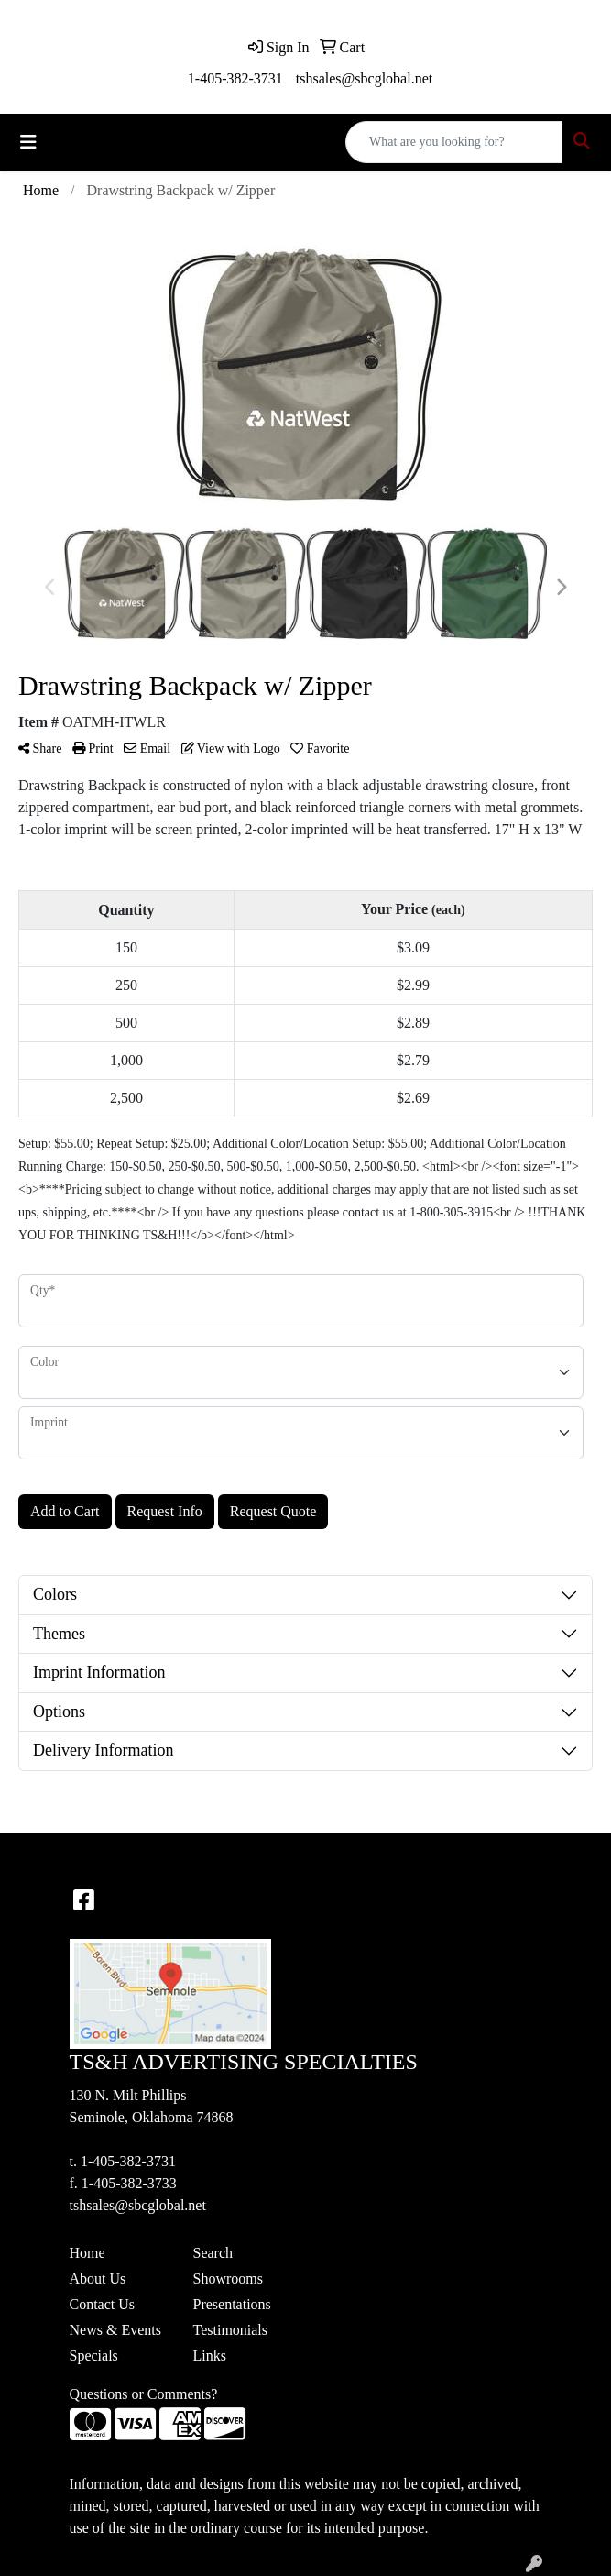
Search (213, 2253)
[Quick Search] (454, 142)
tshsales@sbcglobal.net (364, 78)
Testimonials (230, 2330)
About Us (98, 2278)
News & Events (115, 2330)
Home (87, 2253)
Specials (94, 2355)
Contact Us (103, 2304)
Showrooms (228, 2278)
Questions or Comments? (144, 2394)
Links (209, 2355)
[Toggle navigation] (28, 142)
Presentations (232, 2304)
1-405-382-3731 (235, 78)
